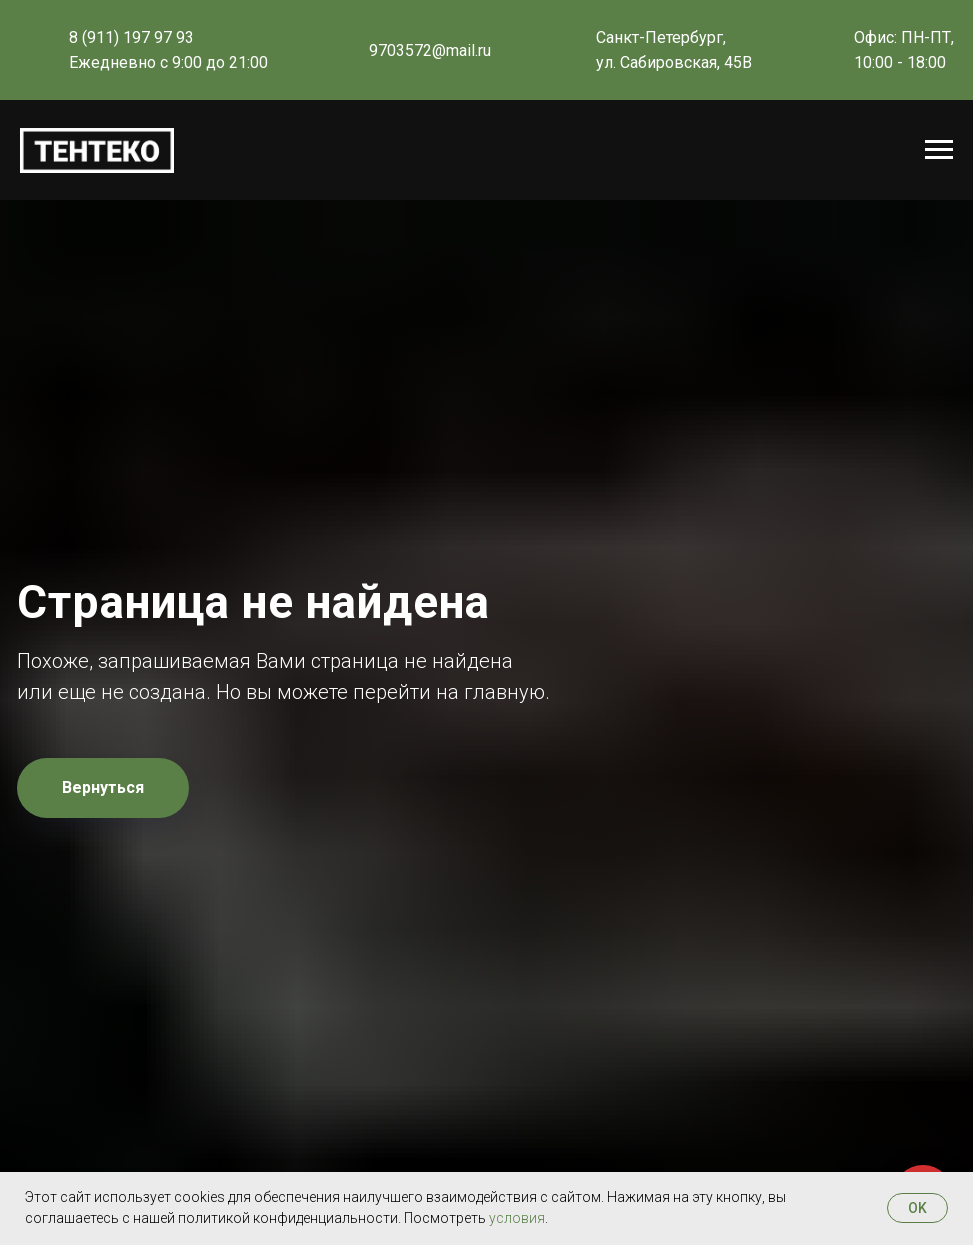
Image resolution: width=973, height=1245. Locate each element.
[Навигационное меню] (939, 150)
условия (517, 1218)
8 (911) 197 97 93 (131, 37)
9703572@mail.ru (430, 50)
